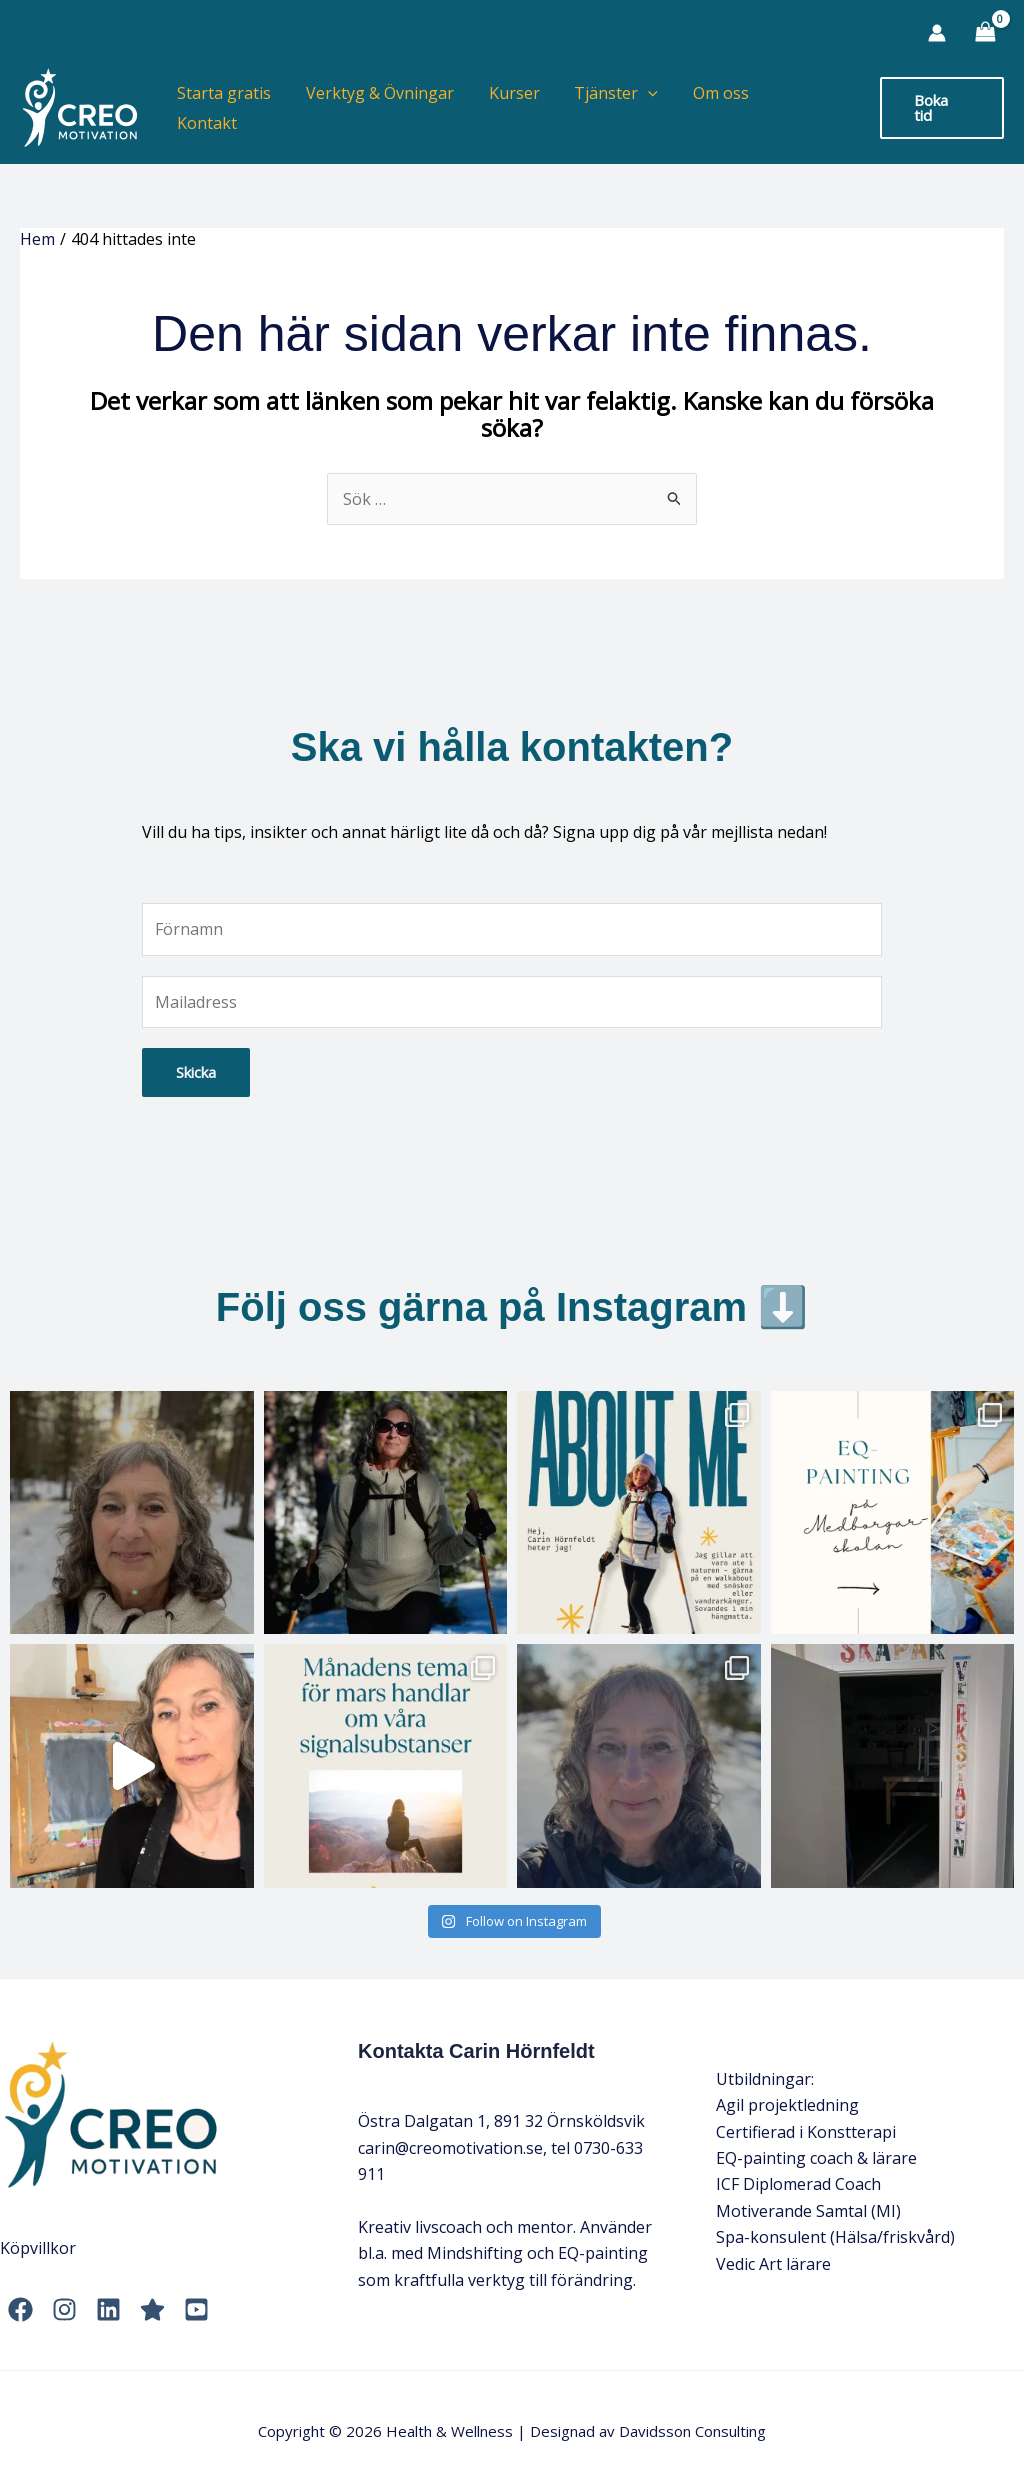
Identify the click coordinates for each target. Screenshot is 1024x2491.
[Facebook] (20, 2309)
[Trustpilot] (152, 2309)
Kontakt (814, 108)
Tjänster (622, 108)
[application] (654, 108)
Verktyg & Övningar (391, 108)
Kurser (522, 108)
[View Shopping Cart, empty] (985, 33)
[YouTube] (196, 2309)
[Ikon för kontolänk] (937, 33)
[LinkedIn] (108, 2309)
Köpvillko (34, 2248)
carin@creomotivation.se (450, 2148)
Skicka (196, 1072)
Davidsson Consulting (692, 2431)
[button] (942, 107)
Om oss (724, 108)
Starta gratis (238, 108)
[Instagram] (64, 2309)
